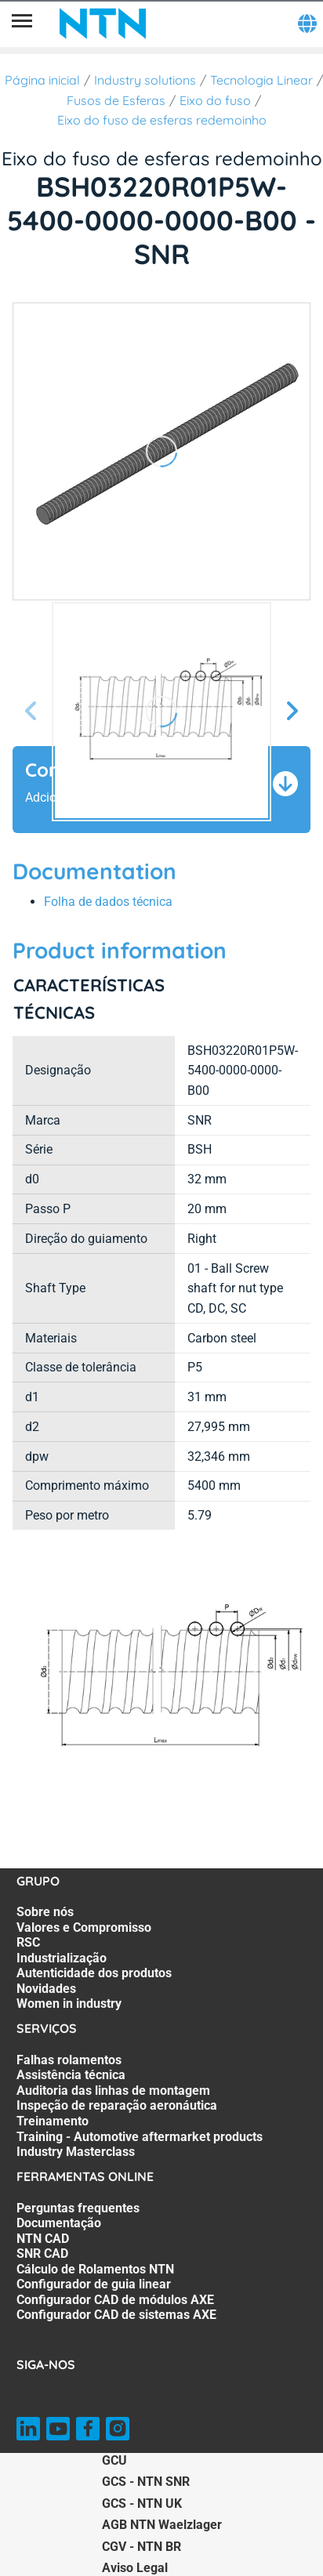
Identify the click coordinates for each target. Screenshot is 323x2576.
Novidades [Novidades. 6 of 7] (46, 1988)
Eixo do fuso (215, 100)
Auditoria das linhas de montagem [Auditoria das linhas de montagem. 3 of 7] (113, 2090)
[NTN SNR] (103, 23)
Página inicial (42, 80)
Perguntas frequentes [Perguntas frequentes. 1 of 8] (78, 2208)
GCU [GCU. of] (114, 2460)
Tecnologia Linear (261, 80)
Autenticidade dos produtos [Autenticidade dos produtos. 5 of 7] (94, 1973)
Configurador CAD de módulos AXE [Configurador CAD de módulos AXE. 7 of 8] (115, 2299)
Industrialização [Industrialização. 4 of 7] (61, 1958)
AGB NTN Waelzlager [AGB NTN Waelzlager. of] (162, 2524)
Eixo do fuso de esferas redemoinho (162, 120)
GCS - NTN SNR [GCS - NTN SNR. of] (146, 2481)
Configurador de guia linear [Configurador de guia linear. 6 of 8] (93, 2284)
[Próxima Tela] (291, 712)
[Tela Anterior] (31, 712)
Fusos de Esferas (116, 100)
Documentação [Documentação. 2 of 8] (58, 2223)
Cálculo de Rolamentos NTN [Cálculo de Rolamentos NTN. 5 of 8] (95, 2269)
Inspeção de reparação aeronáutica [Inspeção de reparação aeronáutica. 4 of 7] (116, 2105)
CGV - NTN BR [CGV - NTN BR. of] (141, 2546)
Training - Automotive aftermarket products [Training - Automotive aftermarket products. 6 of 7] (139, 2136)
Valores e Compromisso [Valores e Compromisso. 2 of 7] (83, 1927)
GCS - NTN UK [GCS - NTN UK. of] (142, 2503)
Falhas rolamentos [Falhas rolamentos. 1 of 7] (69, 2059)
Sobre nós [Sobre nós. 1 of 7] (45, 1911)
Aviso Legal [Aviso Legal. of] (135, 2567)
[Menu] (22, 23)
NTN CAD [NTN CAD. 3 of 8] (42, 2238)
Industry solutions (145, 80)
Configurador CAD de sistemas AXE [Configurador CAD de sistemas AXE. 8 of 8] (116, 2314)
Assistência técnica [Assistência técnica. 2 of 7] (70, 2074)
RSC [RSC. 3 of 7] (28, 1942)
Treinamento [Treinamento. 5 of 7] (52, 2121)
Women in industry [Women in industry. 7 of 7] (69, 2003)
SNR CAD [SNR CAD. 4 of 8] (42, 2253)
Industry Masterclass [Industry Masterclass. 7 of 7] (75, 2151)
